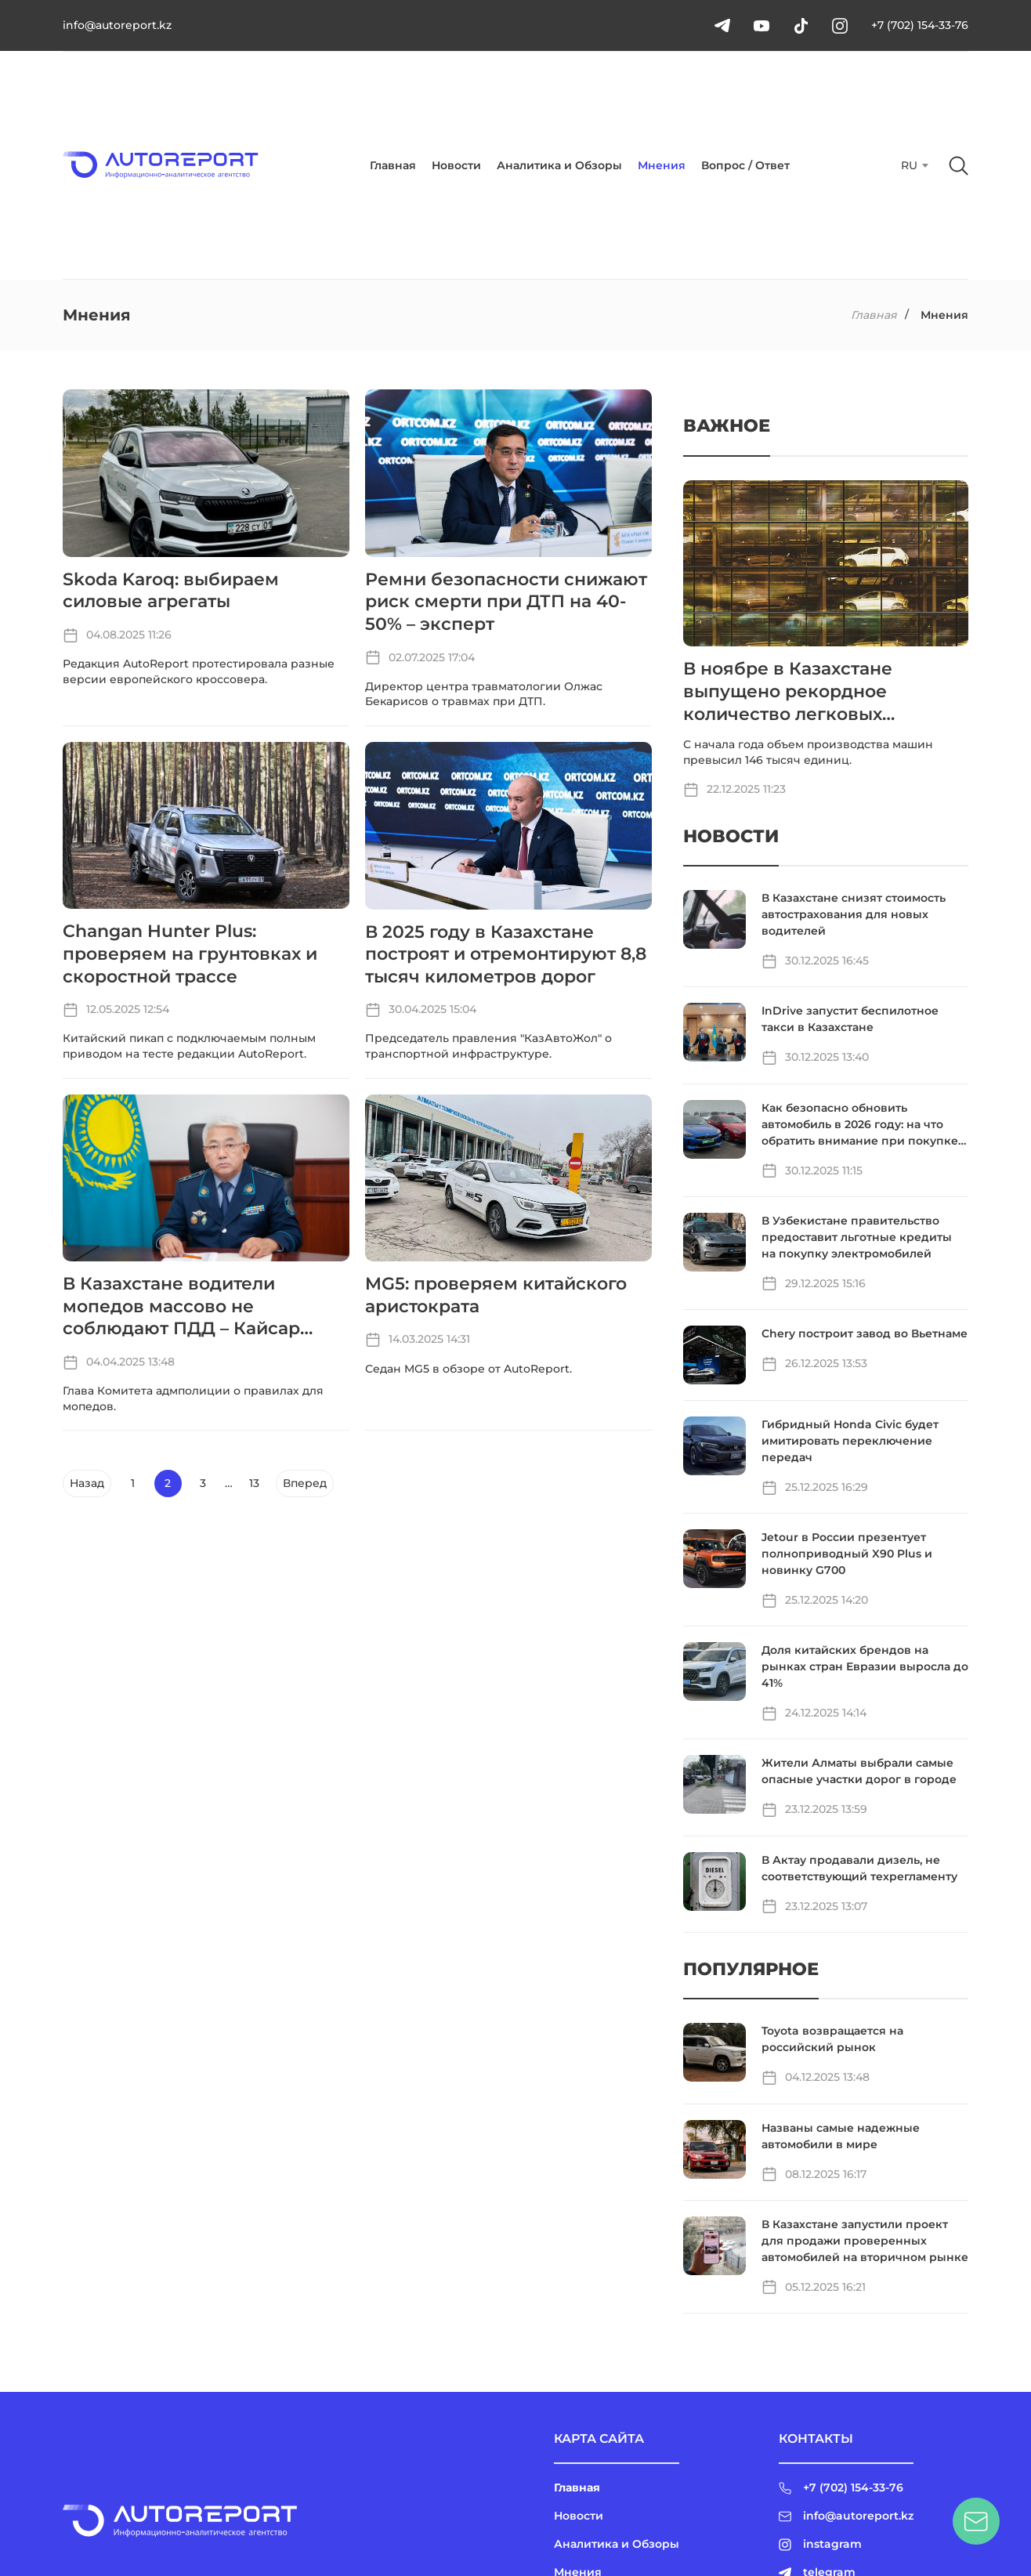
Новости (456, 165)
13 (254, 1483)
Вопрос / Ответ (745, 165)
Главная (393, 165)
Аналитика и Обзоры (559, 165)
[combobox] (913, 165)
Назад (87, 1483)
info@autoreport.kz (117, 25)
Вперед (305, 1483)
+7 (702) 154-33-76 (919, 25)
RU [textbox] (909, 165)
